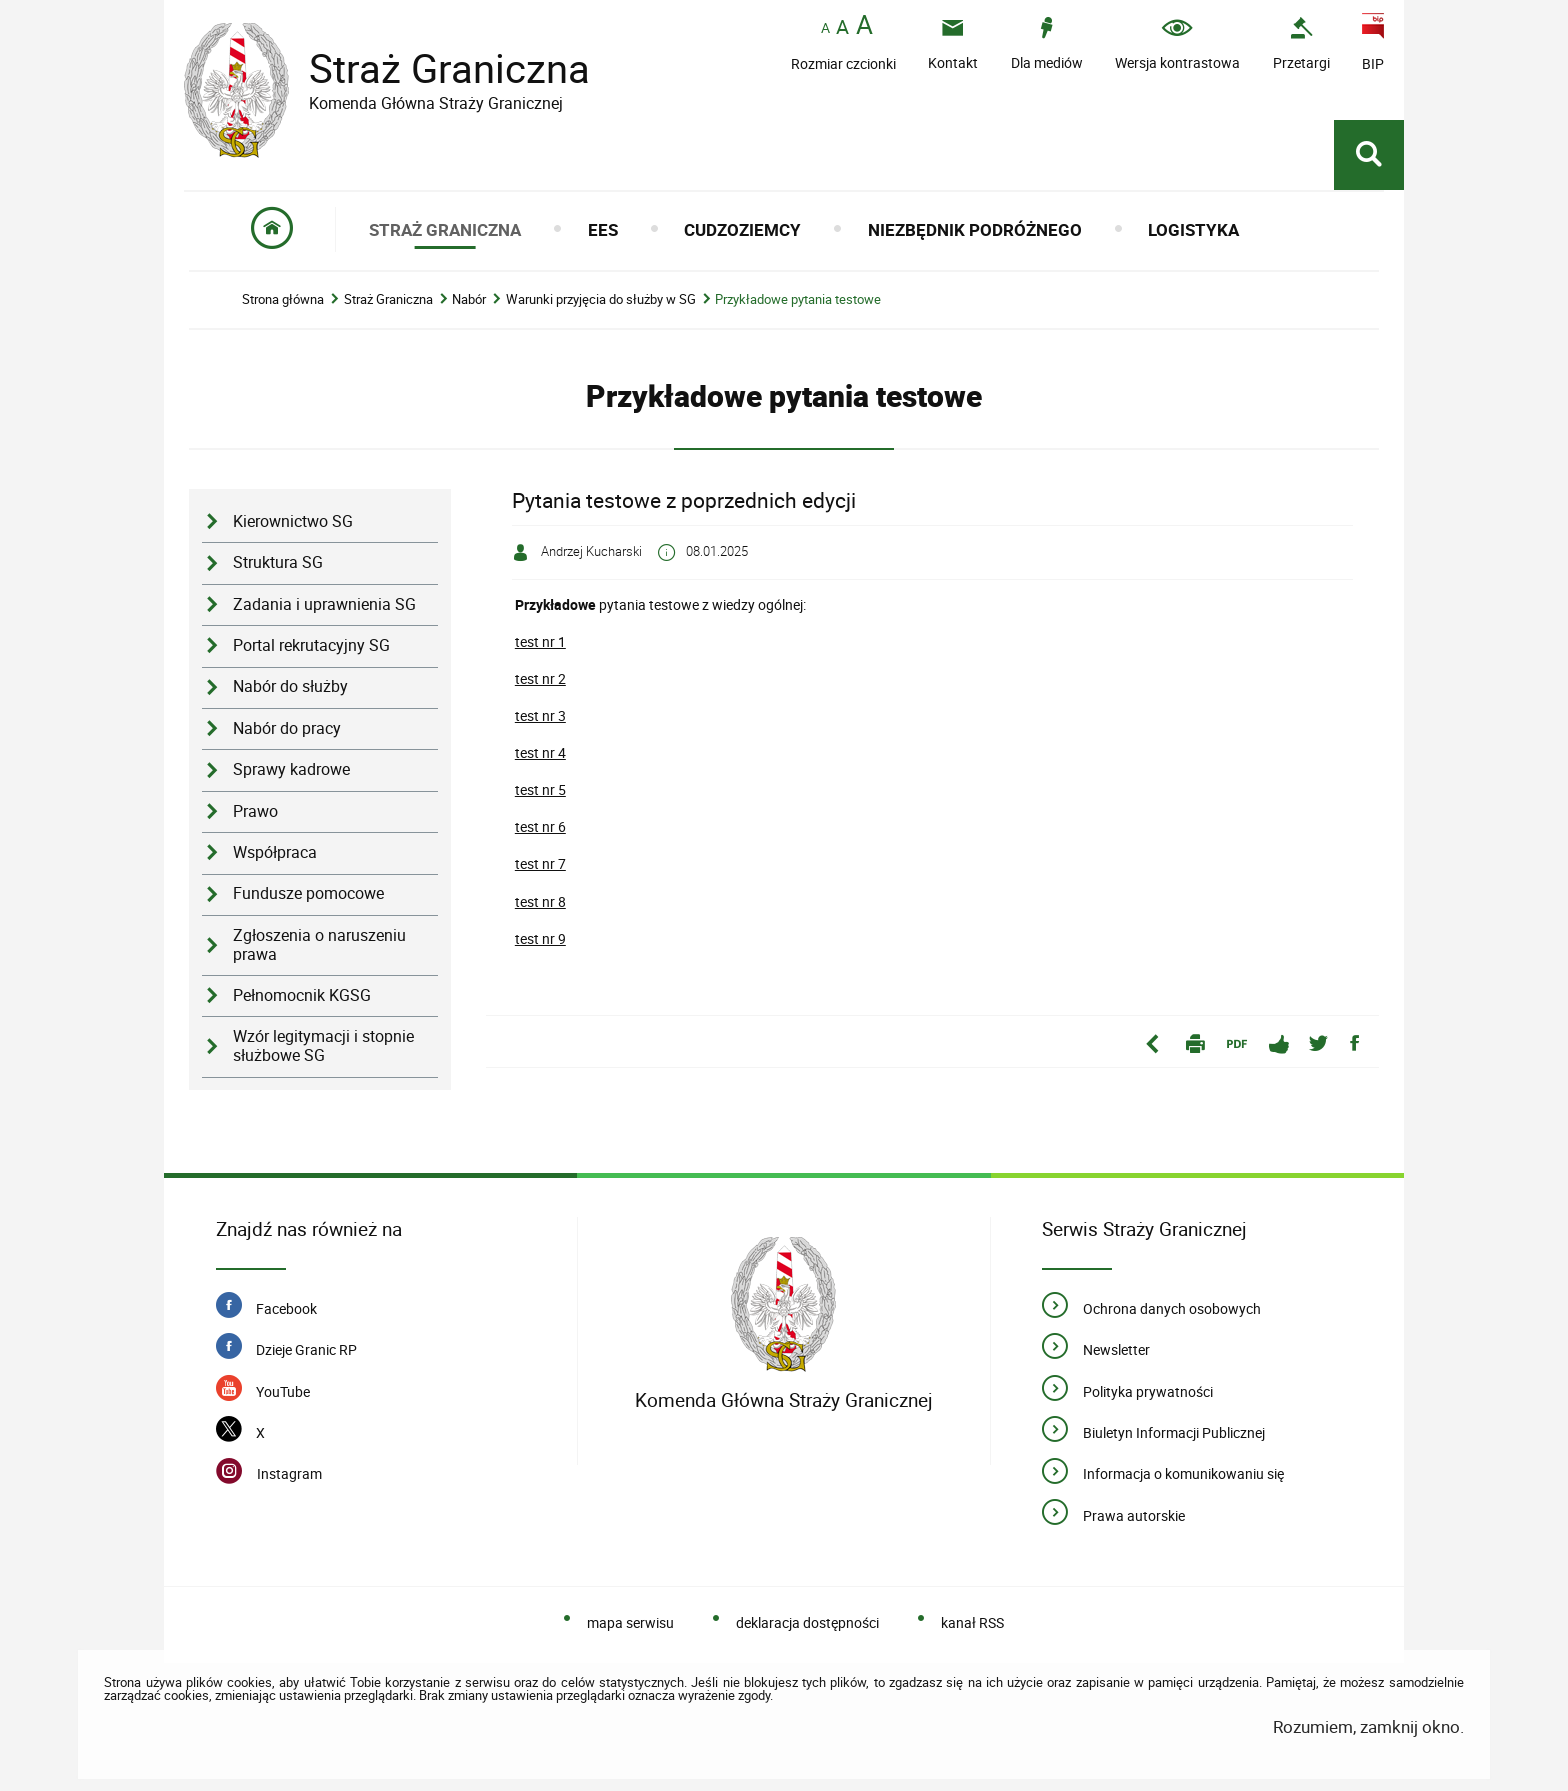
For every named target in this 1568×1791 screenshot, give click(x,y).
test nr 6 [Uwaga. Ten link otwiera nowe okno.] (540, 826)
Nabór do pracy (287, 728)
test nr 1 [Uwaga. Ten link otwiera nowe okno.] (540, 641)
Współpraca (275, 852)
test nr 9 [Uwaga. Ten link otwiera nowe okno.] (540, 938)
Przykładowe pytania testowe (798, 299)
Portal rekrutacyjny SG (311, 645)
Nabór (469, 299)
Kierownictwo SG (293, 521)
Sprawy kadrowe (291, 769)
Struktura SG (278, 562)
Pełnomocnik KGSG (302, 995)
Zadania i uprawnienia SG (324, 604)
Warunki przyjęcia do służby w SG (601, 299)
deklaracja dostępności (807, 1622)
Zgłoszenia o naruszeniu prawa (319, 945)
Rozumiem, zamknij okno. (1368, 1726)
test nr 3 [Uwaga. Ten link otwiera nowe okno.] (540, 715)
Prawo (255, 811)
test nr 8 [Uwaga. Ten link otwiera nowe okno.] (540, 901)
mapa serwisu (630, 1622)
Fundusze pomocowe (308, 893)
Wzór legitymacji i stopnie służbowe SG (323, 1046)
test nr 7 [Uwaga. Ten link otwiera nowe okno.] (540, 863)
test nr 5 (540, 789)
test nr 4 (540, 752)
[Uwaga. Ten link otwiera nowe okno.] (1301, 43)
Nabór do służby (290, 686)
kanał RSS (972, 1622)
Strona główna (283, 299)
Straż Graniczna (434, 68)
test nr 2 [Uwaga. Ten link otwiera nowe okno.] (540, 678)
